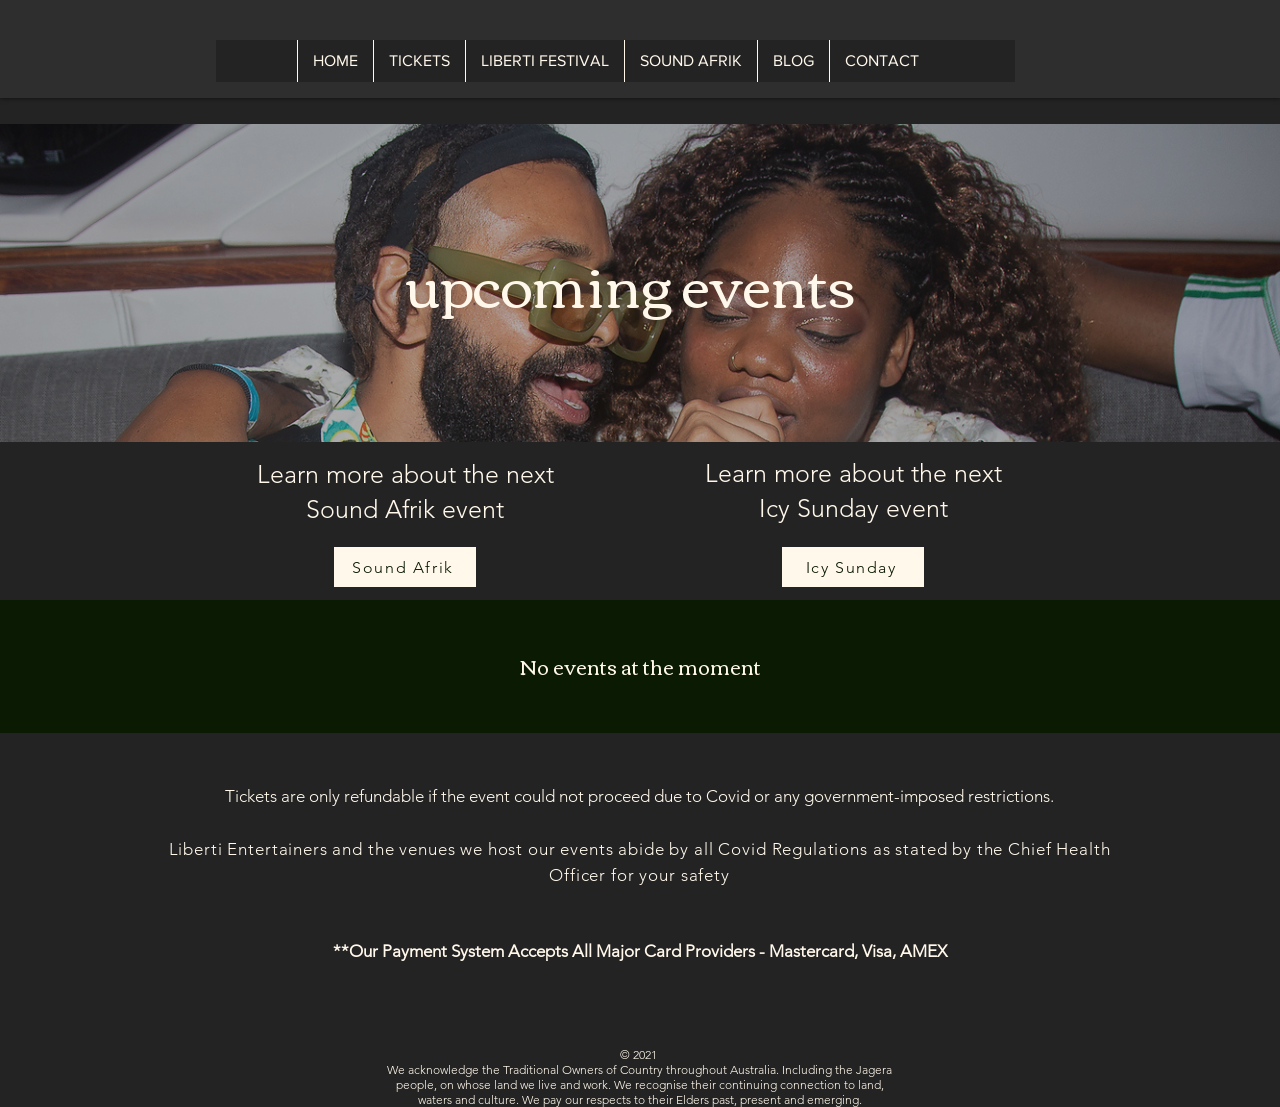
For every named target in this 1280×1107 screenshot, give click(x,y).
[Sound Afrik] (405, 567)
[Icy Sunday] (853, 567)
